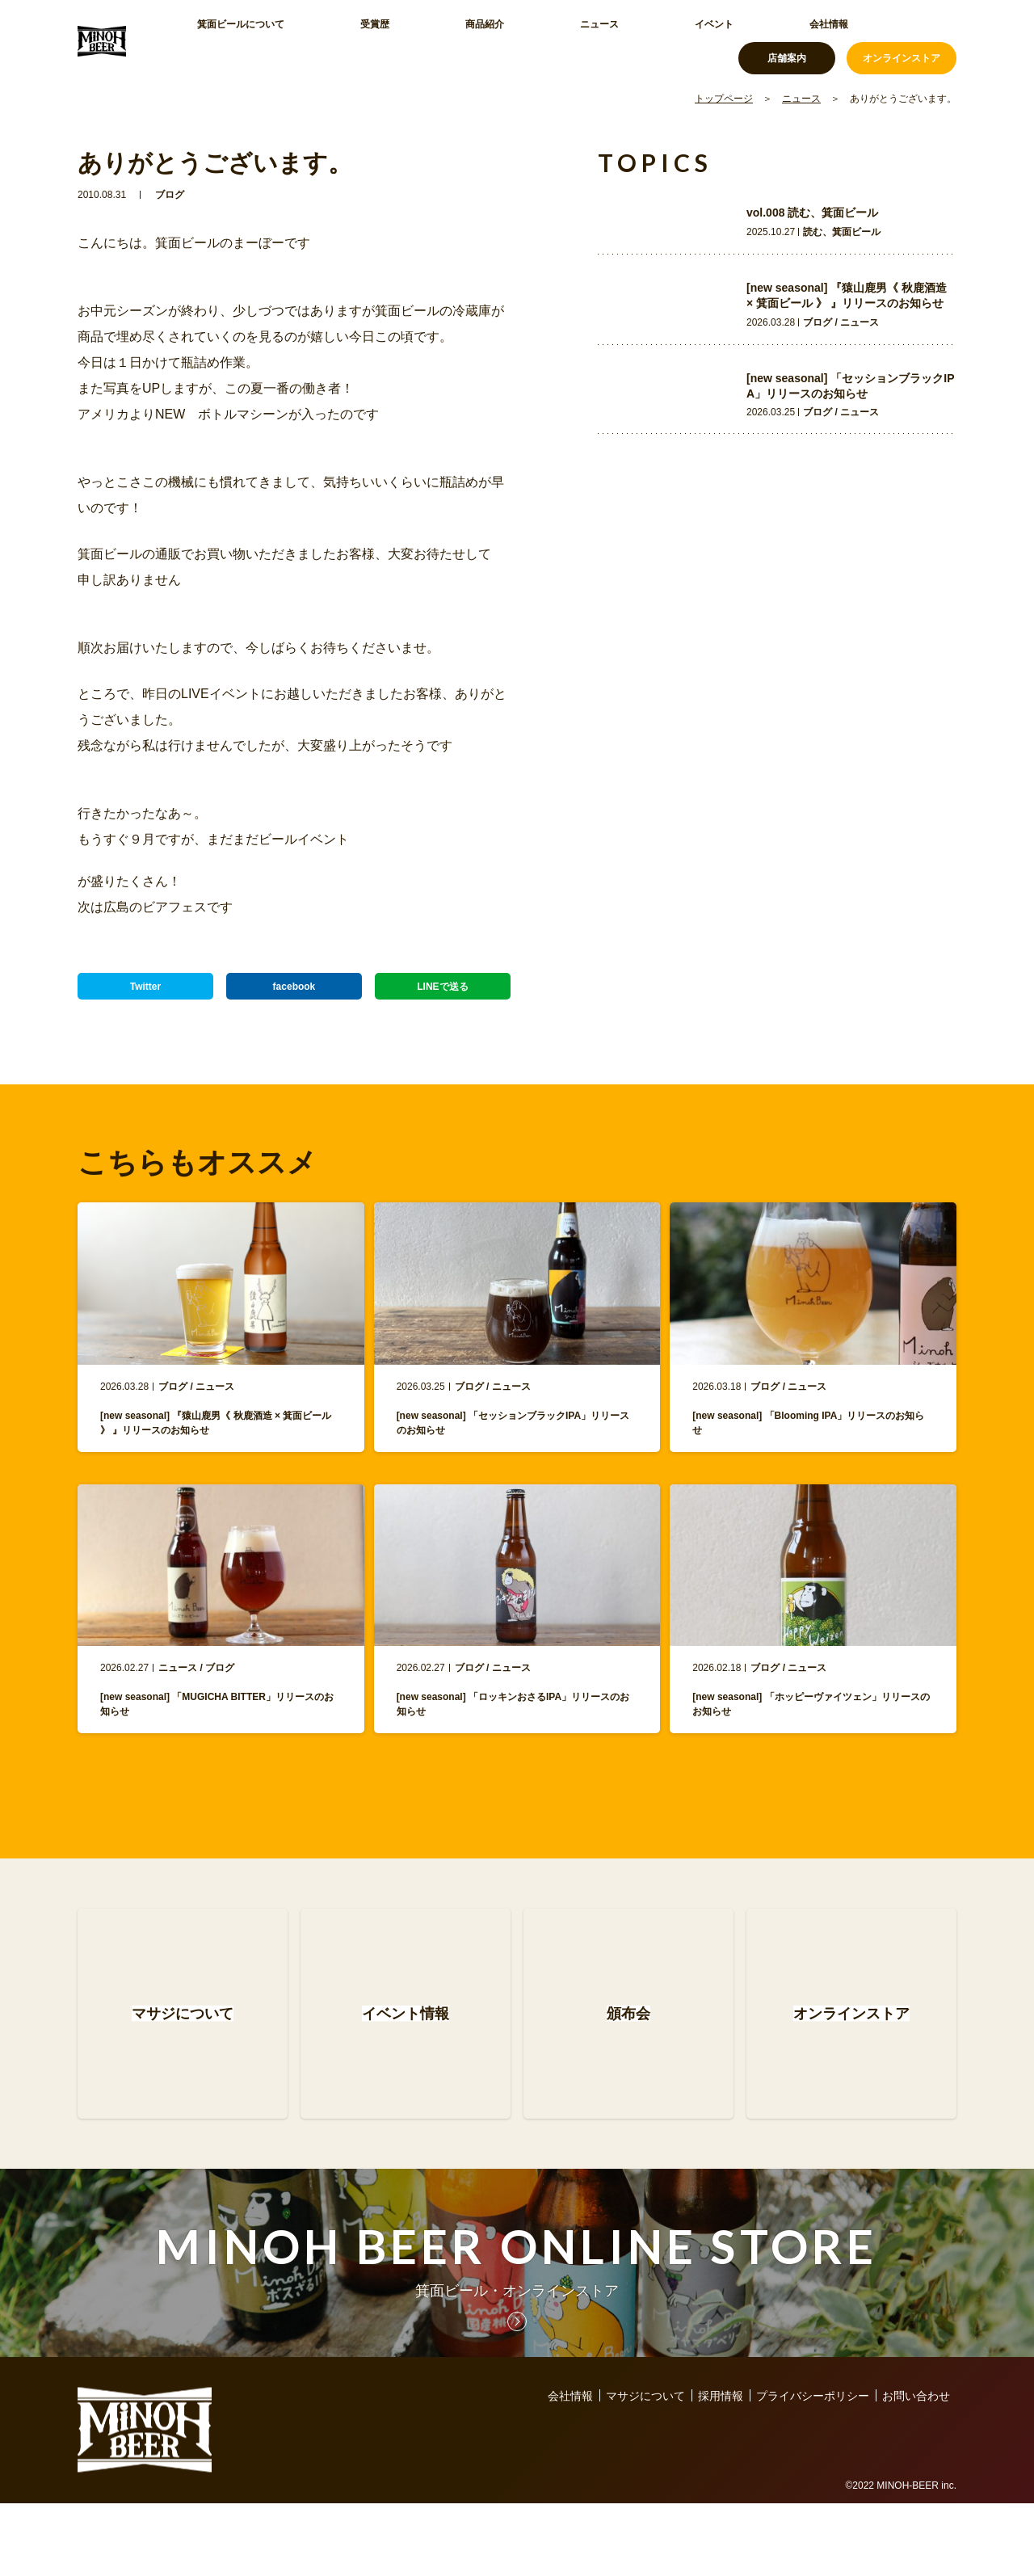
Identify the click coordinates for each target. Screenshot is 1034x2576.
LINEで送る (443, 993)
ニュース (479, 40)
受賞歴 (334, 40)
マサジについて (645, 2468)
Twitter (146, 993)
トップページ (724, 98)
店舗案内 (786, 40)
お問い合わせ (916, 2468)
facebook (293, 993)
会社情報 (631, 40)
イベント (555, 40)
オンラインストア (901, 40)
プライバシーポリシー (812, 2468)
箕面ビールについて (235, 40)
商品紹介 (404, 40)
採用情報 (720, 2468)
